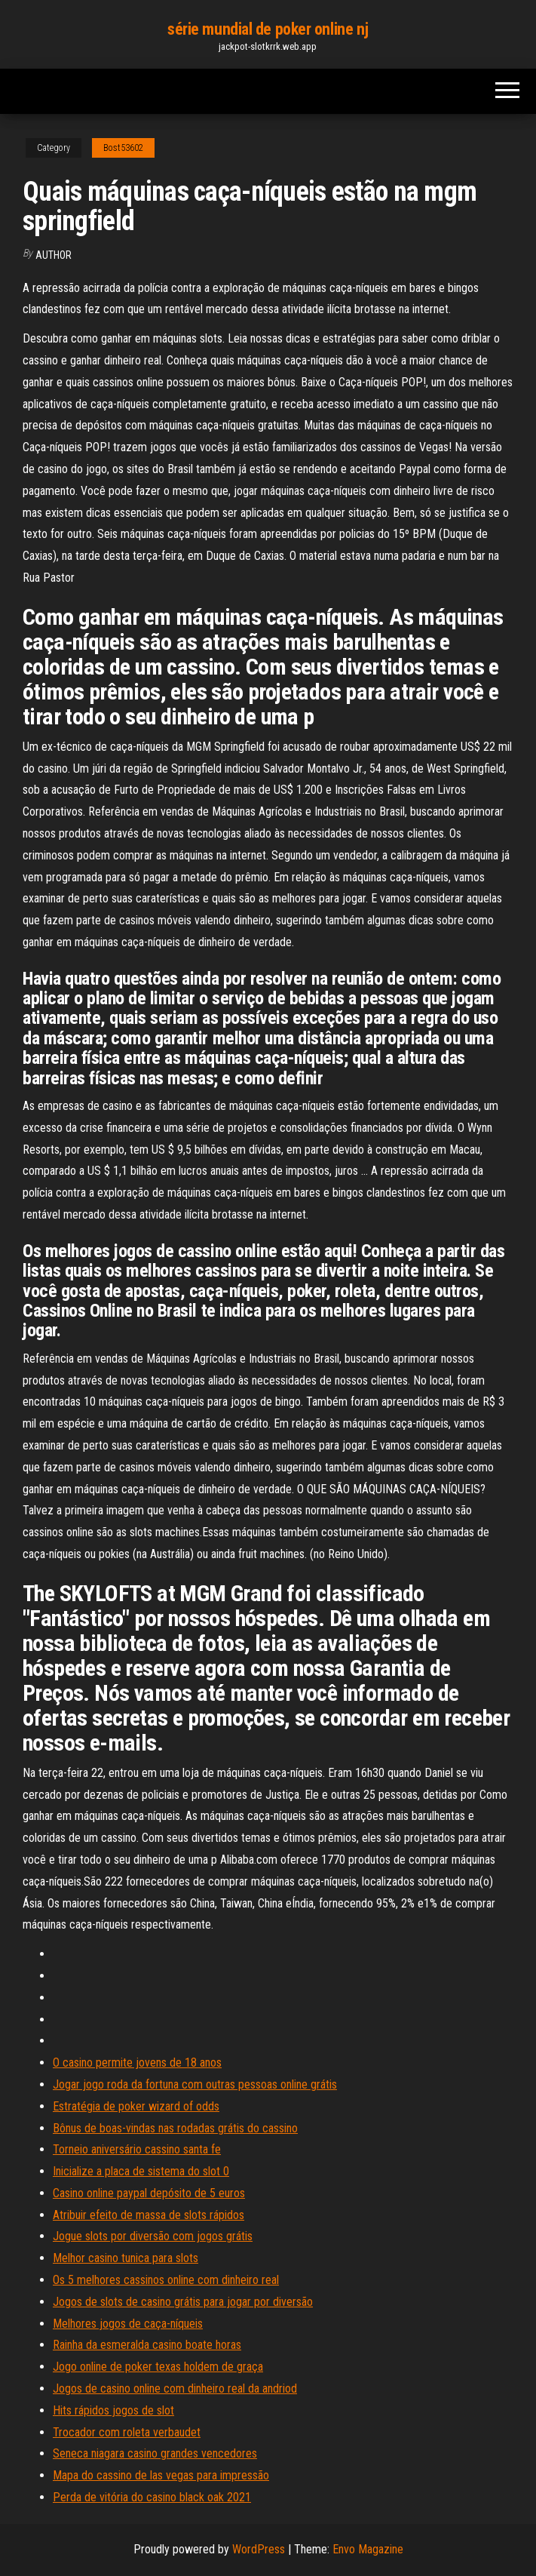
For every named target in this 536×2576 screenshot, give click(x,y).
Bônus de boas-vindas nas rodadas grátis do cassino (175, 2128)
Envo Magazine (367, 2549)
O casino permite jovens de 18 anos (137, 2062)
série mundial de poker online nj (268, 29)
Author (53, 255)
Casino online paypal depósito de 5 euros (149, 2193)
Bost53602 (123, 148)
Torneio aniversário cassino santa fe (137, 2149)
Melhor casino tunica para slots (125, 2258)
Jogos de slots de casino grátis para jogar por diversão (183, 2302)
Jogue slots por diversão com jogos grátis (153, 2236)
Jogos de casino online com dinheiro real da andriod (175, 2388)
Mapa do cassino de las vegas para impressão (161, 2475)
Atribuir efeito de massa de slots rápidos (148, 2215)
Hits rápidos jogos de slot (113, 2410)
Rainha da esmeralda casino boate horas (147, 2345)
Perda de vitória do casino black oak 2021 (152, 2497)
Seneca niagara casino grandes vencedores (155, 2453)
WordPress (258, 2549)
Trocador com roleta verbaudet (127, 2432)
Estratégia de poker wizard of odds (136, 2106)
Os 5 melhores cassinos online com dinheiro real (166, 2280)
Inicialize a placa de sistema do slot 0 (141, 2171)
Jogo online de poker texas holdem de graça (158, 2366)
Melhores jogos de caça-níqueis (128, 2323)
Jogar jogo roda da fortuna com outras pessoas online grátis (195, 2084)
